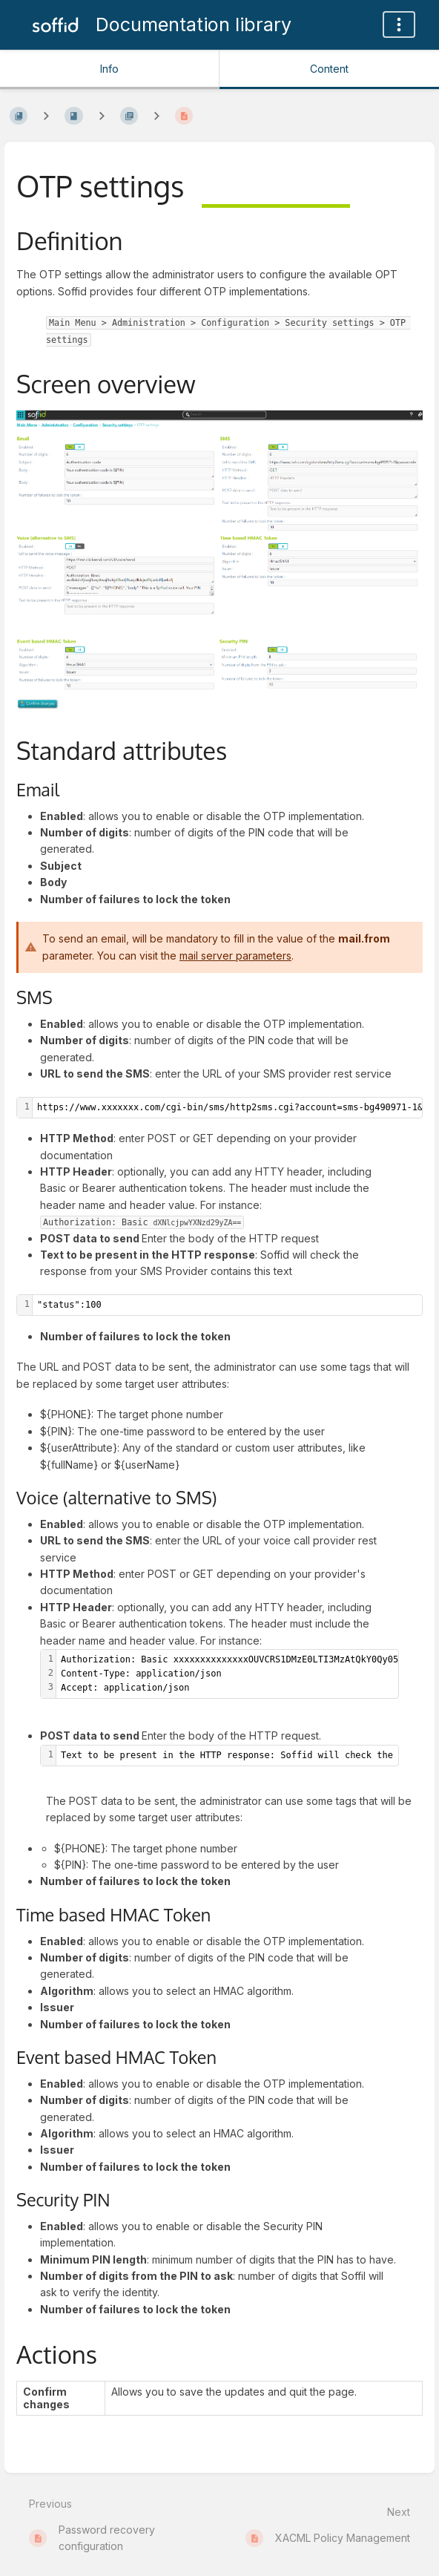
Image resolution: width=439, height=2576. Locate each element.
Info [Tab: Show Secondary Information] (109, 68)
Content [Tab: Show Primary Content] (329, 68)
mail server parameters (235, 955)
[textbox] (227, 1305)
